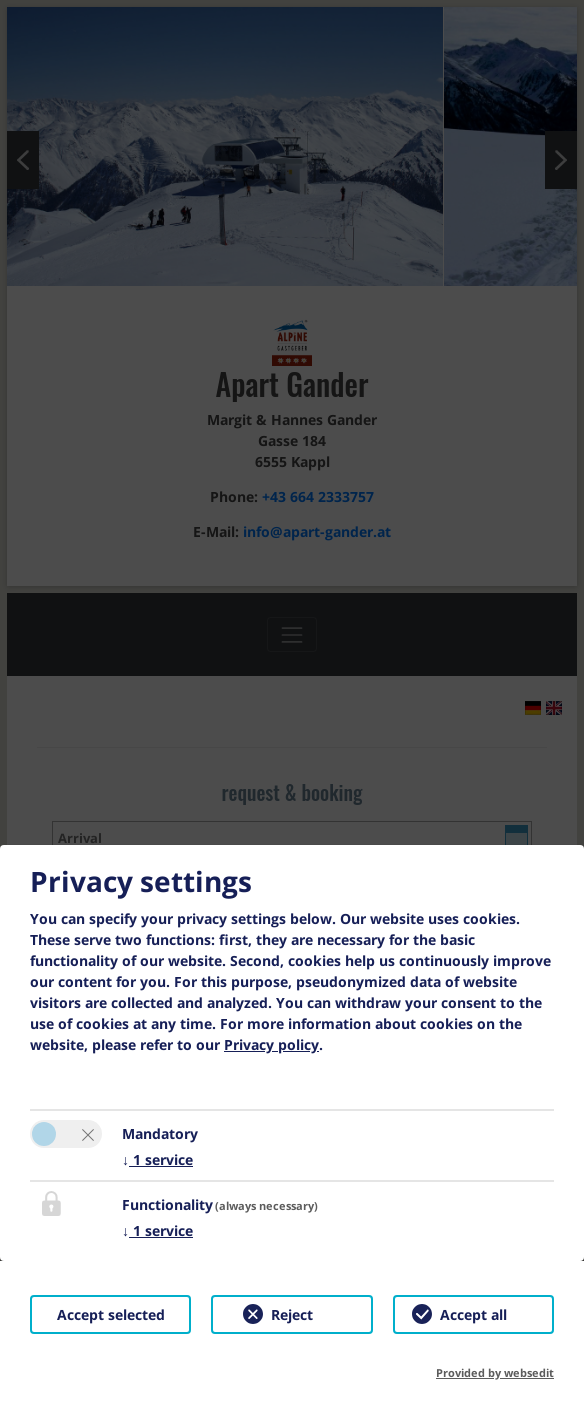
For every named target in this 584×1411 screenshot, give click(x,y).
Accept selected (111, 1314)
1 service (157, 1159)
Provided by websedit (495, 1372)
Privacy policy (271, 1044)
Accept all (473, 1314)
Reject (292, 1314)
